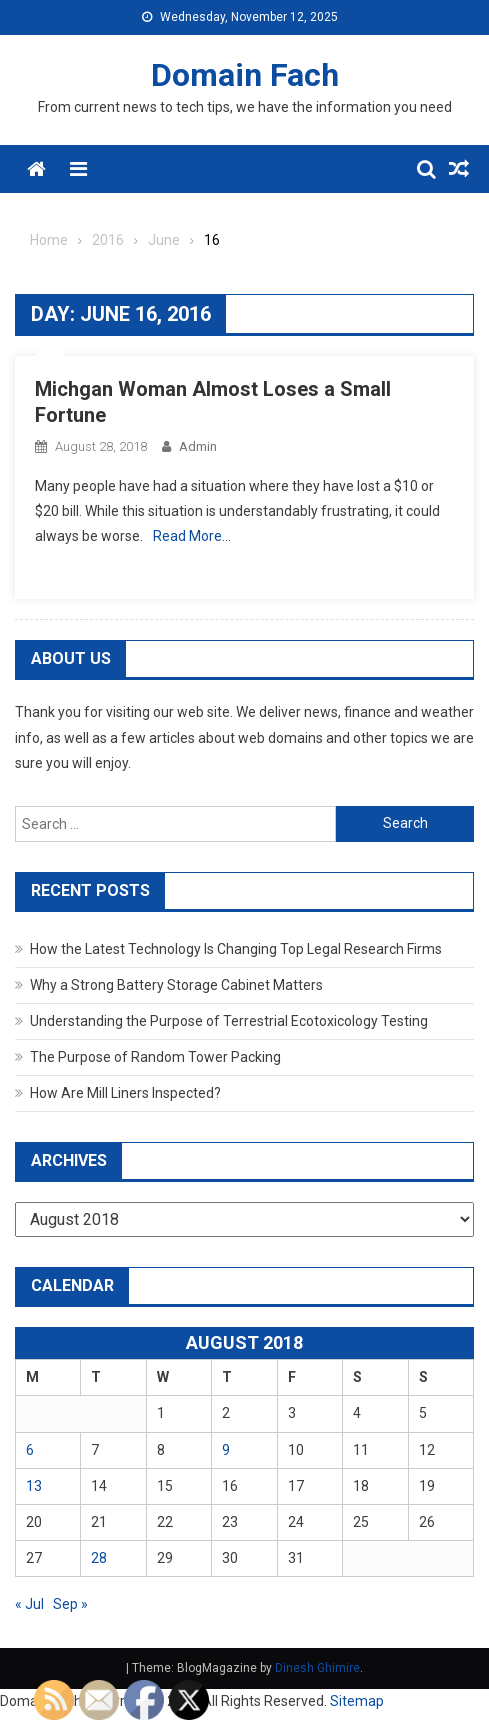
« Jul (29, 1604)
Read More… (192, 536)
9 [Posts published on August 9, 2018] (226, 1450)
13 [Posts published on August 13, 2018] (34, 1486)
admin (198, 446)
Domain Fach (245, 75)
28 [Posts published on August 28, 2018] (99, 1558)
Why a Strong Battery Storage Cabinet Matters (176, 985)
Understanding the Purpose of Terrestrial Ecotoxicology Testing (229, 1021)
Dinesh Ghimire (317, 1668)
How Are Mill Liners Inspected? (125, 1093)
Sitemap (357, 1701)
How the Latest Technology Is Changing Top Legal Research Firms (236, 949)
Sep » (70, 1604)
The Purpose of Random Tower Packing (155, 1057)
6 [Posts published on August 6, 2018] (30, 1450)
